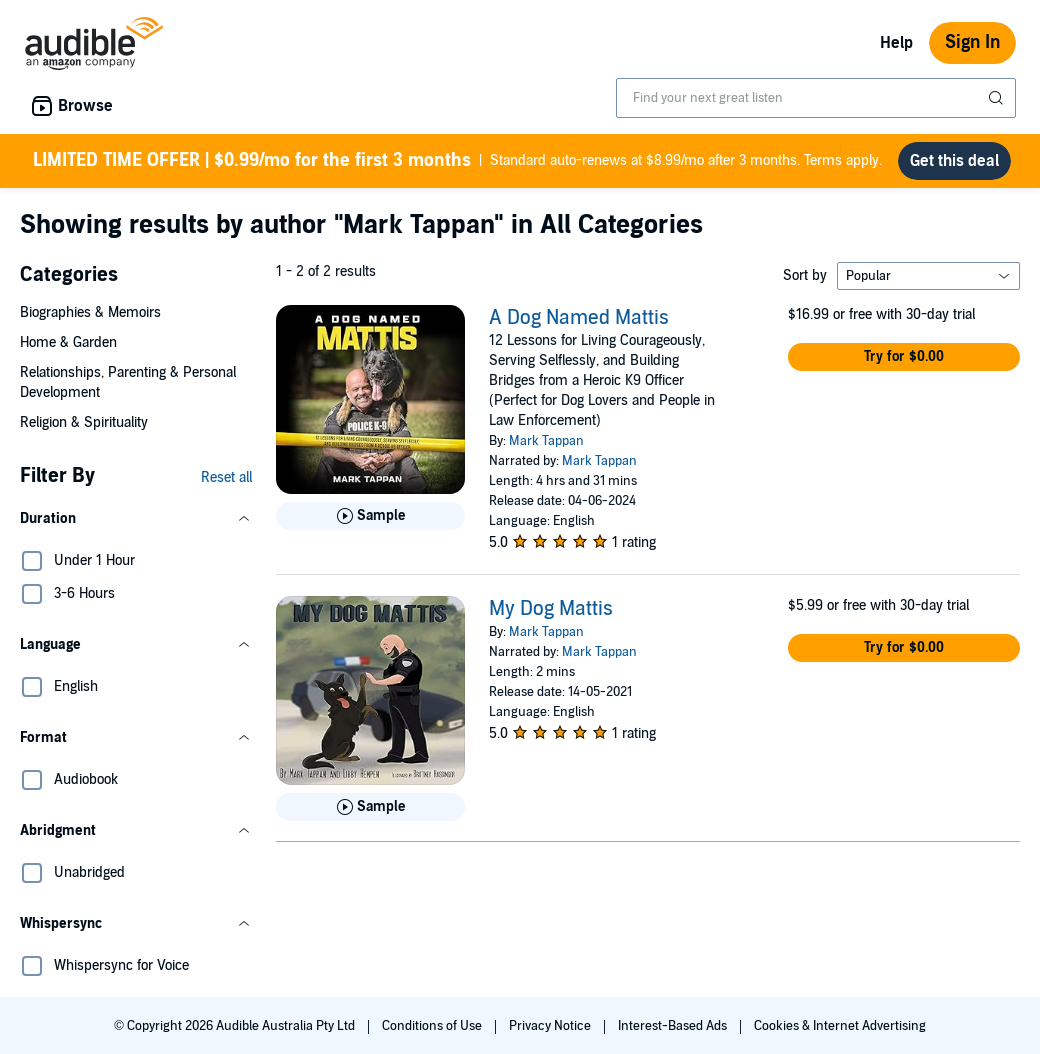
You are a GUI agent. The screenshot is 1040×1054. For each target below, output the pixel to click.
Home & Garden (68, 342)
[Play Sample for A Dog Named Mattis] (370, 516)
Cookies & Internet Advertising (840, 1026)
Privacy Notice (551, 1026)
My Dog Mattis (551, 609)
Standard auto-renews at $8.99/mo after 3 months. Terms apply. (457, 161)
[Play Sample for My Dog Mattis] (370, 807)
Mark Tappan (546, 441)
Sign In (972, 42)
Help (896, 43)
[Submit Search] (998, 98)
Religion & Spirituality (84, 422)
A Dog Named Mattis (579, 318)
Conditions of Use (433, 1026)
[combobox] (816, 98)
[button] (136, 519)
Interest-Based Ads (674, 1026)
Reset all (226, 477)
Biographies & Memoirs (90, 312)
